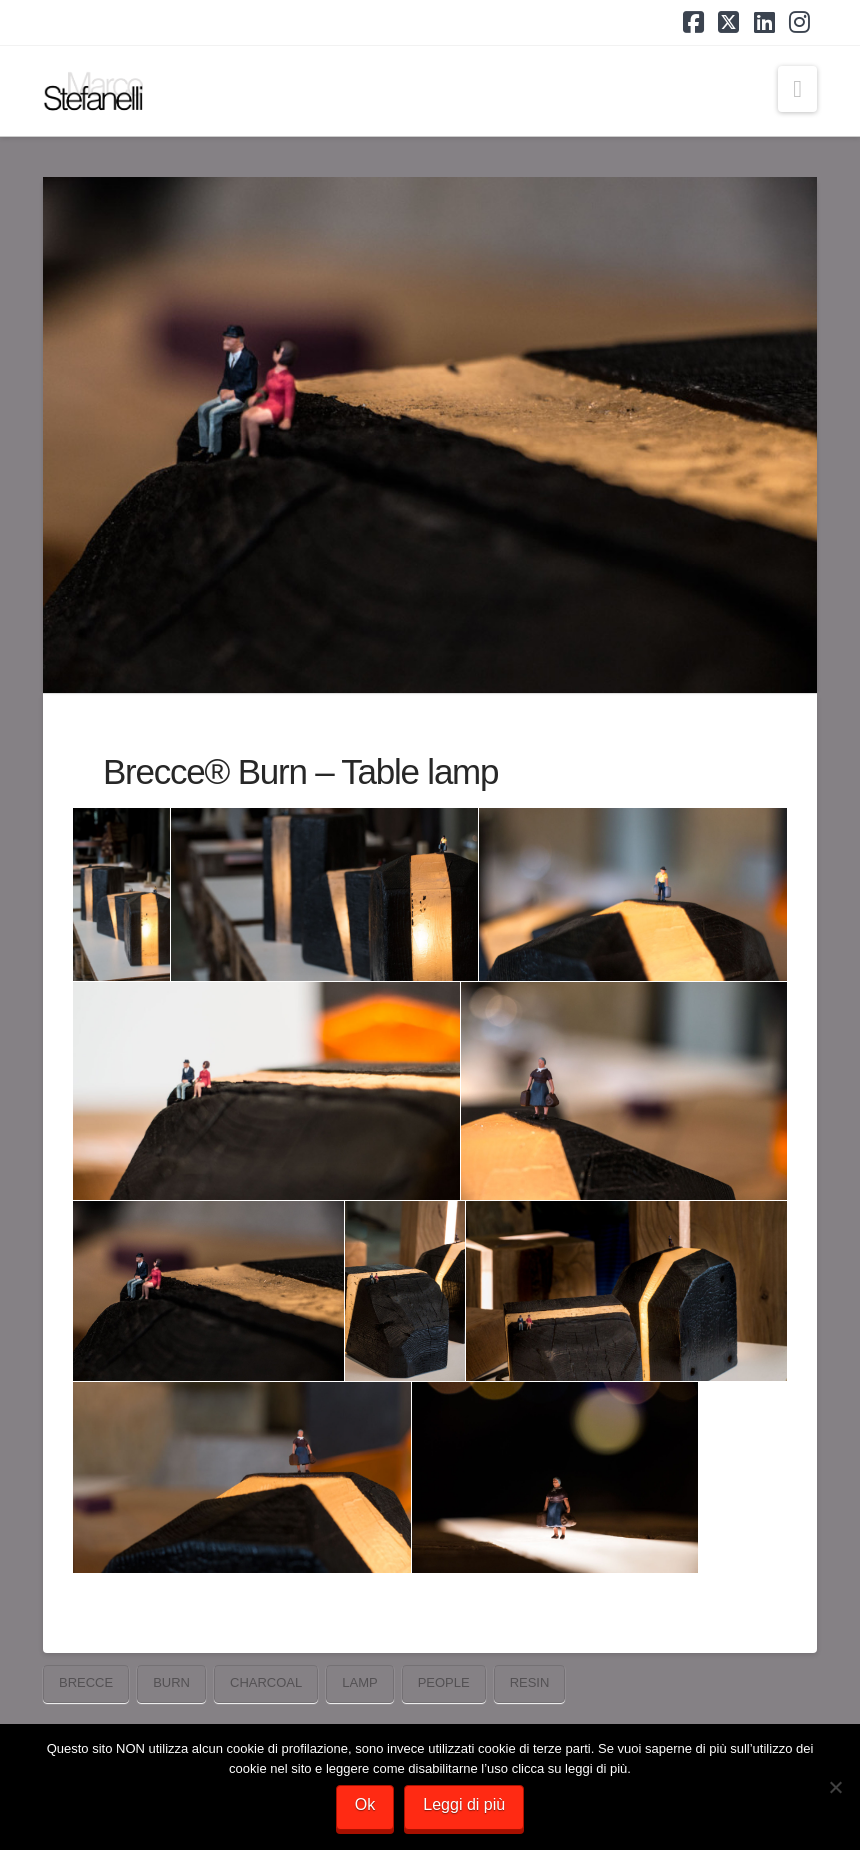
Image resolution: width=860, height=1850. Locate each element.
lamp (359, 1682)
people (444, 1682)
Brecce (86, 1682)
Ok (365, 1804)
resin (530, 1682)
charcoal (266, 1682)
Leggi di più (464, 1804)
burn (171, 1682)
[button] (797, 89)
